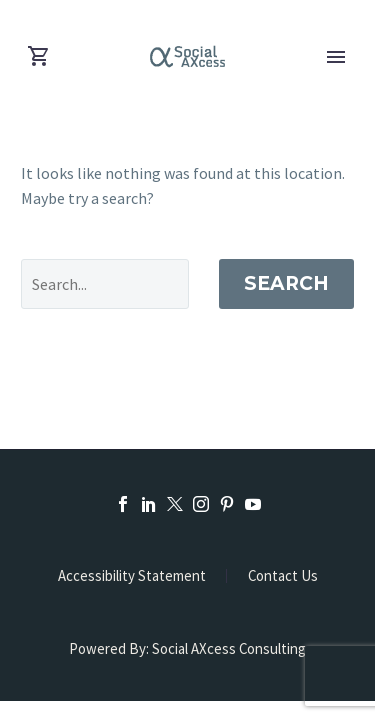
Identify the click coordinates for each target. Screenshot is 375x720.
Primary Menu (336, 57)
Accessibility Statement (132, 576)
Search (286, 283)
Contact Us (283, 576)
